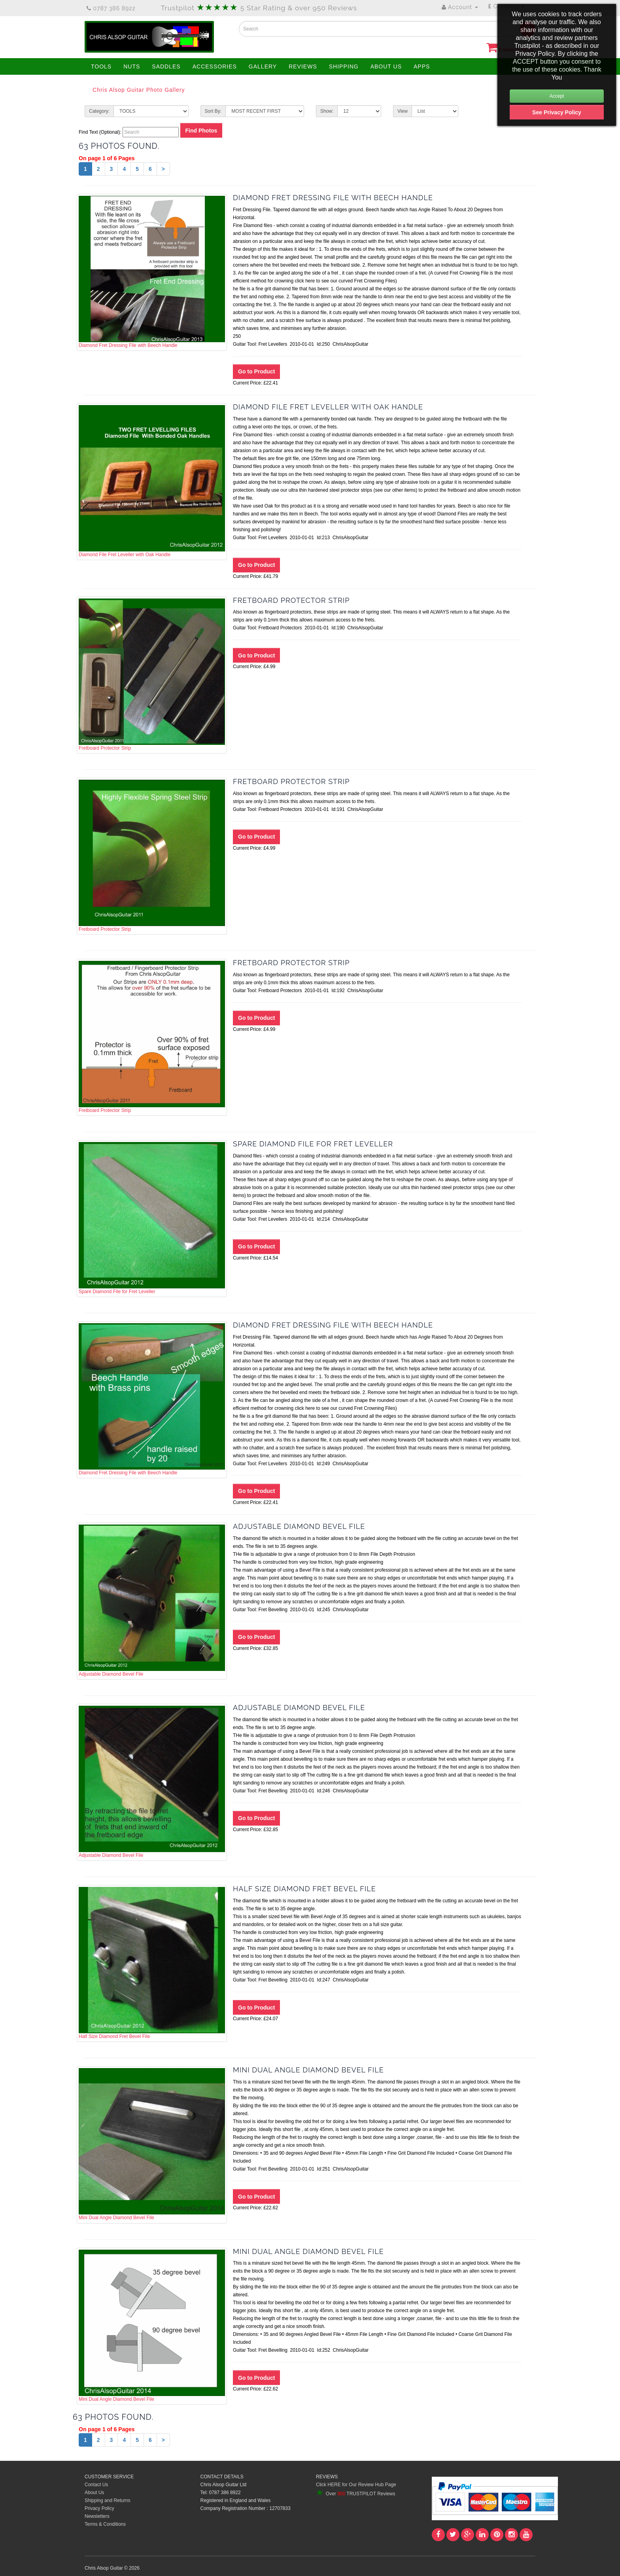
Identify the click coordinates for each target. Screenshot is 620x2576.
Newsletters (97, 2516)
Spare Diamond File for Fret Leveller (152, 1218)
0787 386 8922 (111, 8)
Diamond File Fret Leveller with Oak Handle (152, 481)
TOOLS (101, 66)
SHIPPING (344, 66)
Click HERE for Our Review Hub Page (356, 2484)
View (402, 111)
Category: (99, 111)
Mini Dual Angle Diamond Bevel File (152, 2144)
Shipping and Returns (107, 2500)
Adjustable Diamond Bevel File (152, 1601)
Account (460, 7)
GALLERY (263, 66)
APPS (422, 66)
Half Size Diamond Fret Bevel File (152, 1963)
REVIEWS (303, 66)
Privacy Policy (99, 2508)
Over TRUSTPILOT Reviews (355, 2493)
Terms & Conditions (105, 2524)
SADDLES (166, 66)
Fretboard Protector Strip (152, 675)
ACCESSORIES (215, 66)
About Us (94, 2492)
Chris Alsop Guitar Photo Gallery (139, 90)
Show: (326, 111)
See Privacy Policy (556, 112)
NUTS (131, 66)
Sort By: (213, 111)
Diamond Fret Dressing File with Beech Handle (152, 272)
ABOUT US (386, 66)
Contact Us (96, 2484)
